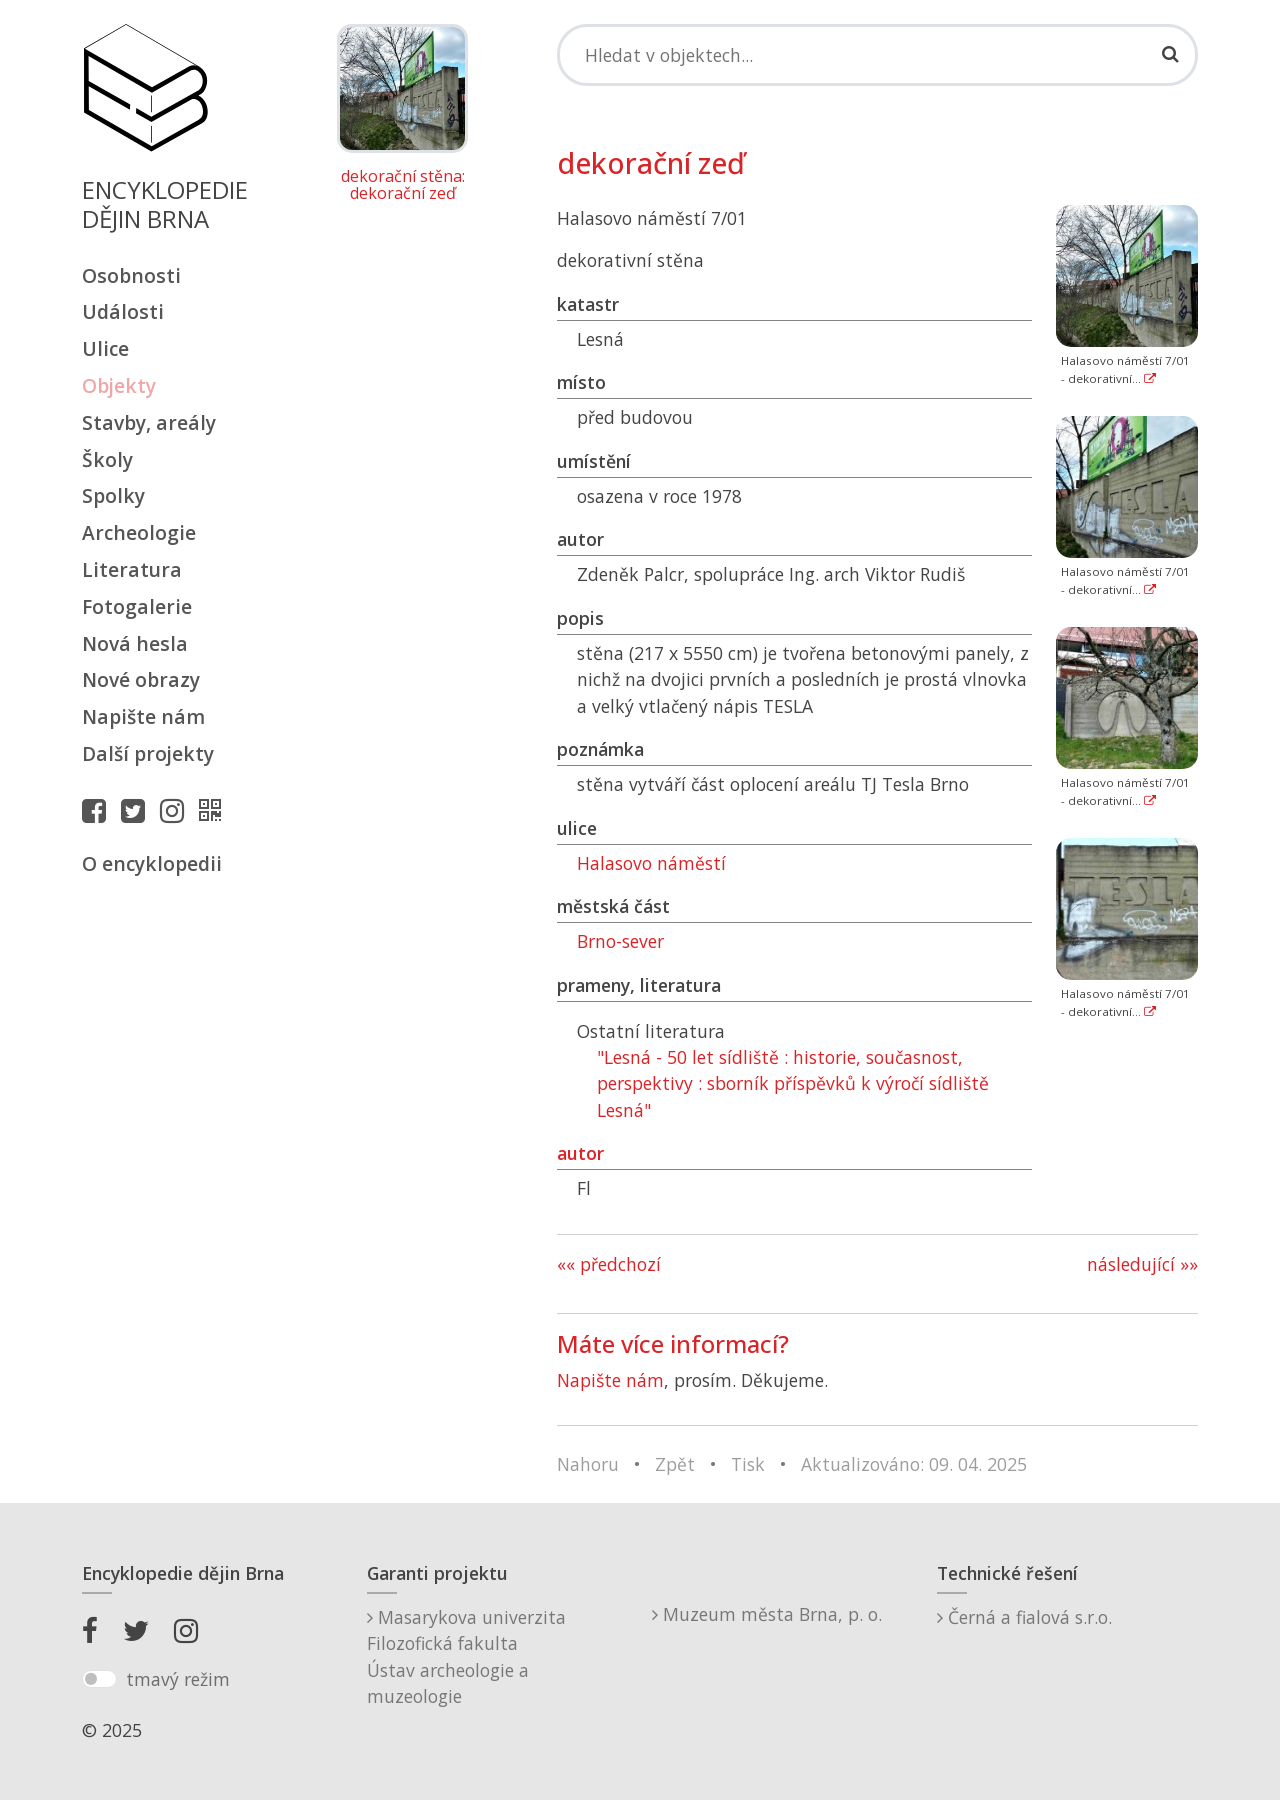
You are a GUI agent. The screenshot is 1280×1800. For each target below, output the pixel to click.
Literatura (132, 569)
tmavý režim (178, 1679)
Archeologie (139, 532)
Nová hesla (135, 643)
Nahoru (588, 1464)
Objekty (119, 385)
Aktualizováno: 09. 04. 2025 (914, 1464)
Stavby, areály (149, 422)
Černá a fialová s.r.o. (1024, 1617)
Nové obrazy (141, 679)
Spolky (113, 495)
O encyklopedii (152, 863)
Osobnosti (131, 275)
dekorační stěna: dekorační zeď (403, 185)
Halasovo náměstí (651, 863)
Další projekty (148, 753)
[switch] (99, 1679)
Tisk (748, 1464)
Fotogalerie (137, 606)
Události (123, 311)
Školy (107, 459)
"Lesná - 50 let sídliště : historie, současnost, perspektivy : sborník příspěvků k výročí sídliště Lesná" (793, 1083)
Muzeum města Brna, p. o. (767, 1614)
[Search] (877, 55)
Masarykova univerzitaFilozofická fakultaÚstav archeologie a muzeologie (466, 1656)
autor (580, 1153)
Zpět (675, 1464)
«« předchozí (609, 1264)
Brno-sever (620, 941)
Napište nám (143, 716)
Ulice (105, 348)
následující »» (1142, 1264)
